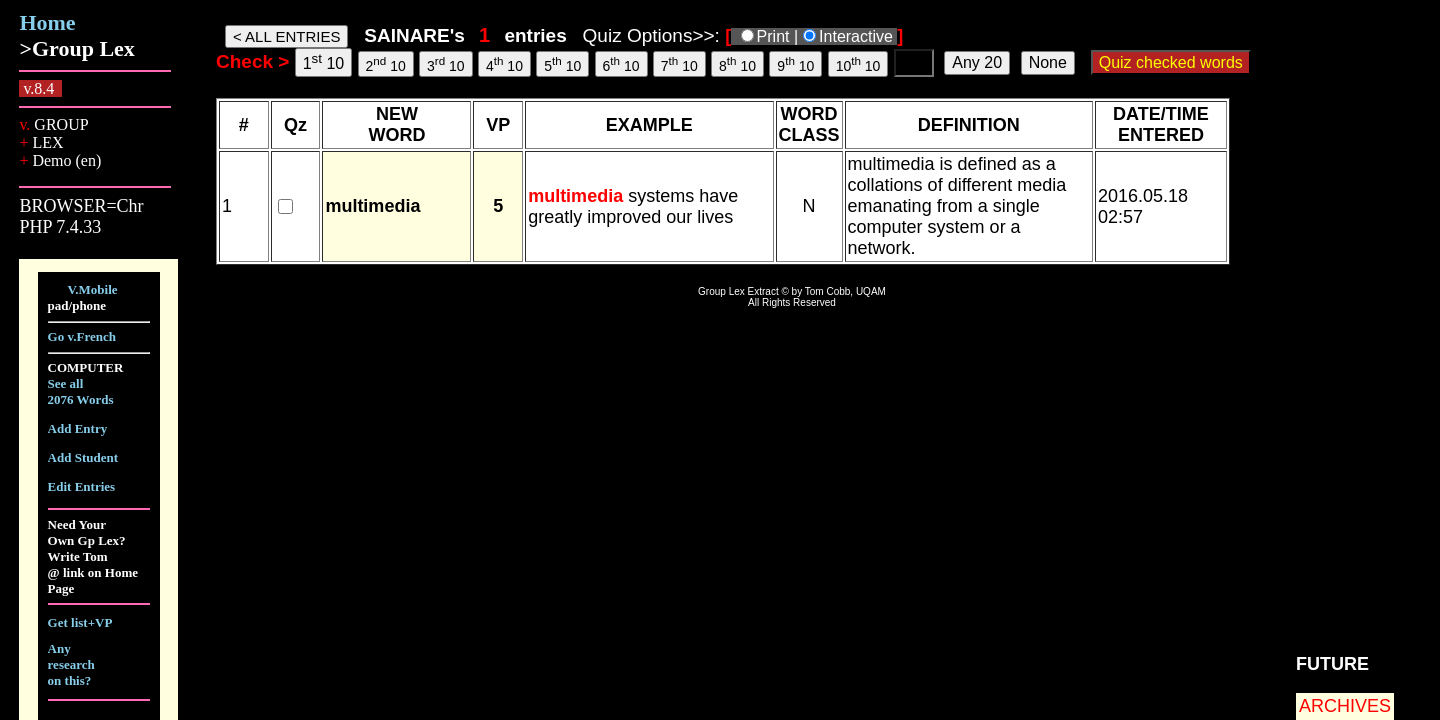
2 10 (386, 64)
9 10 (795, 64)
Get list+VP (80, 622)
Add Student (83, 457)
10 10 (858, 64)
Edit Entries (82, 486)
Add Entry (78, 428)
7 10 (679, 64)
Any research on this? (71, 664)
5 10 (562, 64)
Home (47, 22)
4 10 (504, 64)
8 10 (737, 64)
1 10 (324, 61)
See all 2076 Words (81, 391)
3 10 (446, 64)
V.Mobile (93, 289)
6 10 (621, 64)
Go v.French (82, 336)
